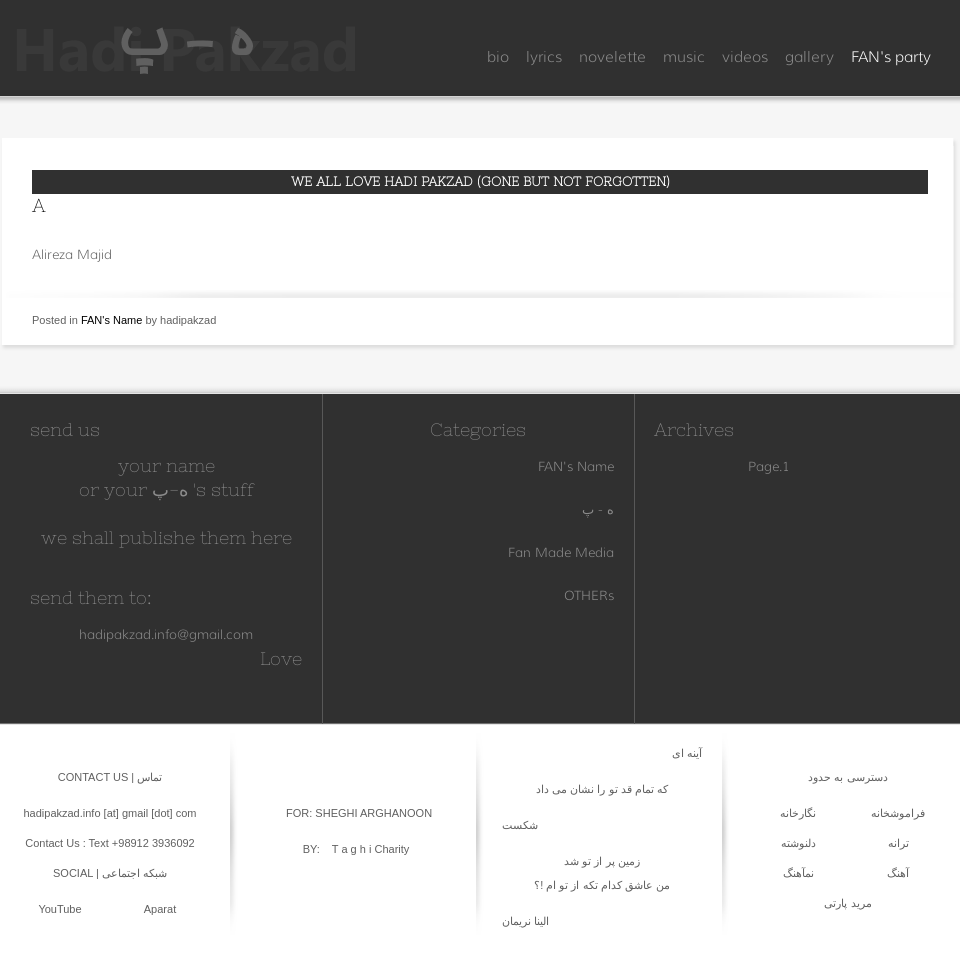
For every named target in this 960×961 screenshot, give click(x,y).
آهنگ (898, 873)
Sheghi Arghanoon (372, 813)
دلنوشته (798, 843)
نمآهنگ (798, 873)
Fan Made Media (561, 552)
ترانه (898, 843)
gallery (809, 57)
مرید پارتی (847, 903)
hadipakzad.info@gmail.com (166, 634)
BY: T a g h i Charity (356, 849)
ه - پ (598, 509)
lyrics (544, 57)
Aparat (160, 909)
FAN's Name (111, 320)
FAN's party (891, 57)
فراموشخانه (898, 813)
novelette (612, 57)
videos (745, 57)
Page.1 (769, 466)
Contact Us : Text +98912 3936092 (110, 843)
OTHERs (589, 595)
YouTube (59, 909)
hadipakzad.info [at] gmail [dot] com (109, 813)
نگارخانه (798, 813)
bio (498, 57)
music (684, 57)
